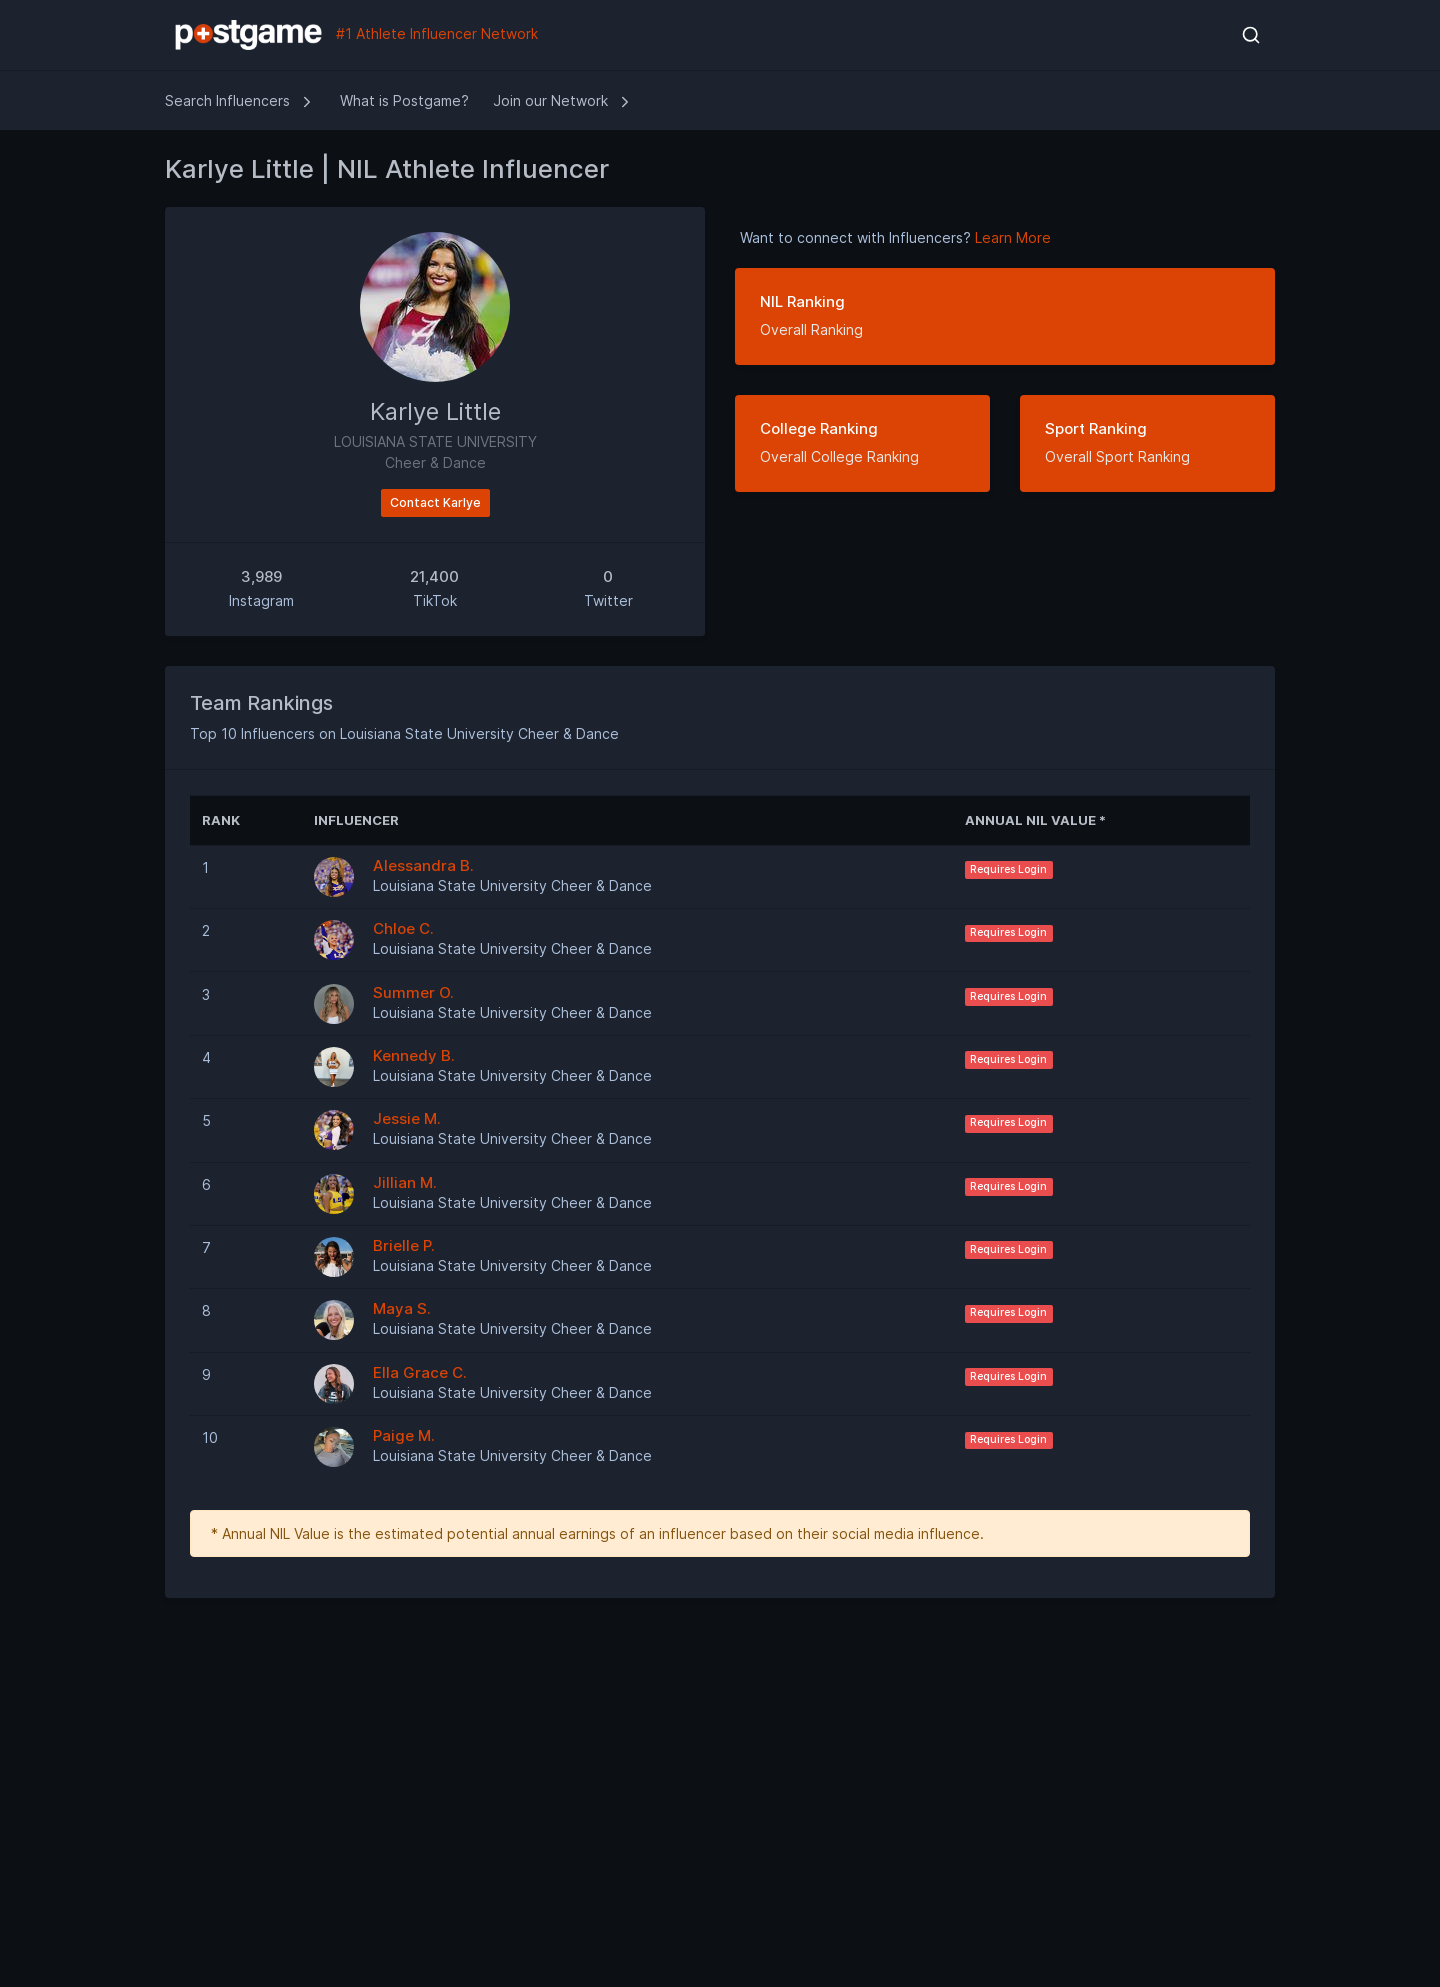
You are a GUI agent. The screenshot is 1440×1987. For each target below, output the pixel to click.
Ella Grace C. (420, 1372)
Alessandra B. (423, 865)
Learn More (1013, 237)
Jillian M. (405, 1182)
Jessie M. (407, 1118)
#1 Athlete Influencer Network (351, 35)
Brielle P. (404, 1245)
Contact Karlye (435, 502)
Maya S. (402, 1308)
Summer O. (413, 992)
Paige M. (404, 1435)
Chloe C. (403, 928)
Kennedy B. (414, 1055)
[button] (1250, 34)
